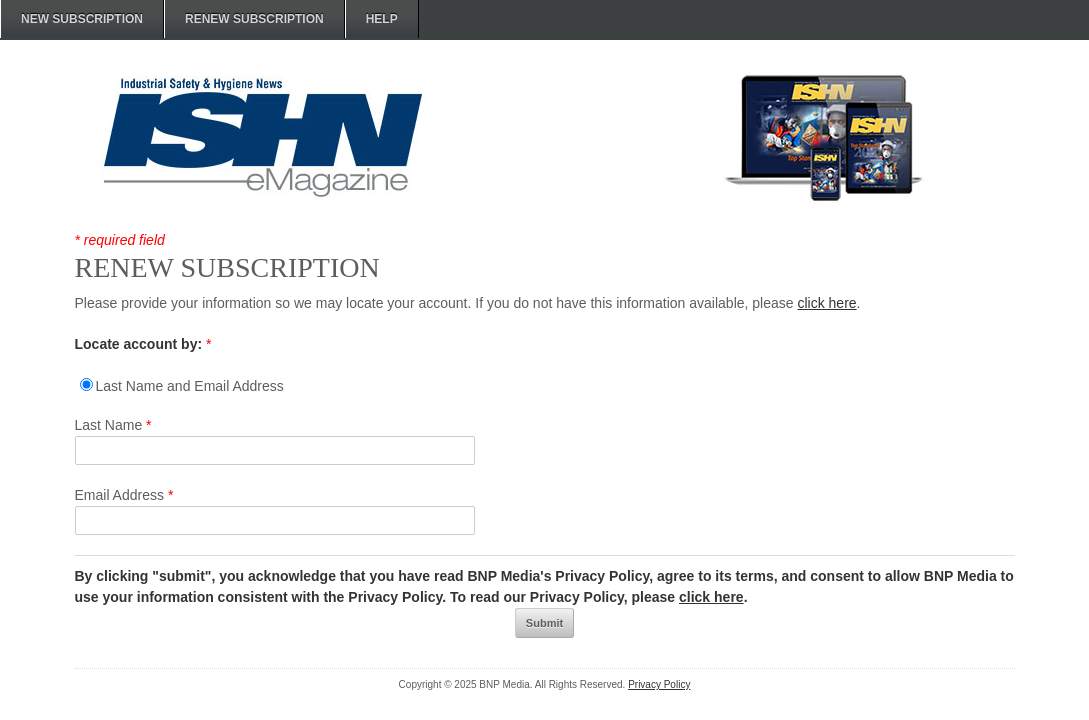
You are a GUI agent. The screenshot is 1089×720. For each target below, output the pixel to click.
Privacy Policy (659, 684)
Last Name (113, 425)
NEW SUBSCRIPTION (82, 19)
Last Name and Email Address (190, 386)
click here (826, 303)
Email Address (124, 495)
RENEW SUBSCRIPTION (254, 19)
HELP (382, 19)
